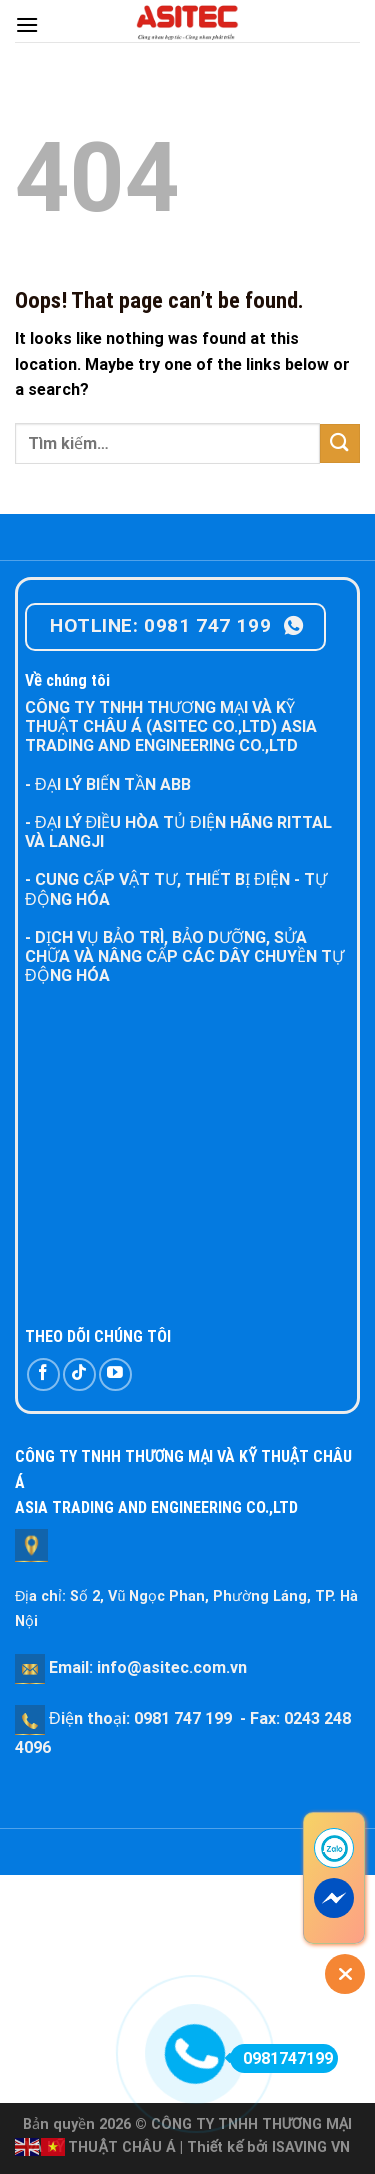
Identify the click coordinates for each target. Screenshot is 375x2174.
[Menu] (27, 24)
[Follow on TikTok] (79, 1374)
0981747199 (281, 2058)
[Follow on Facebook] (43, 1374)
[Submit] (340, 443)
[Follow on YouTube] (115, 1374)
